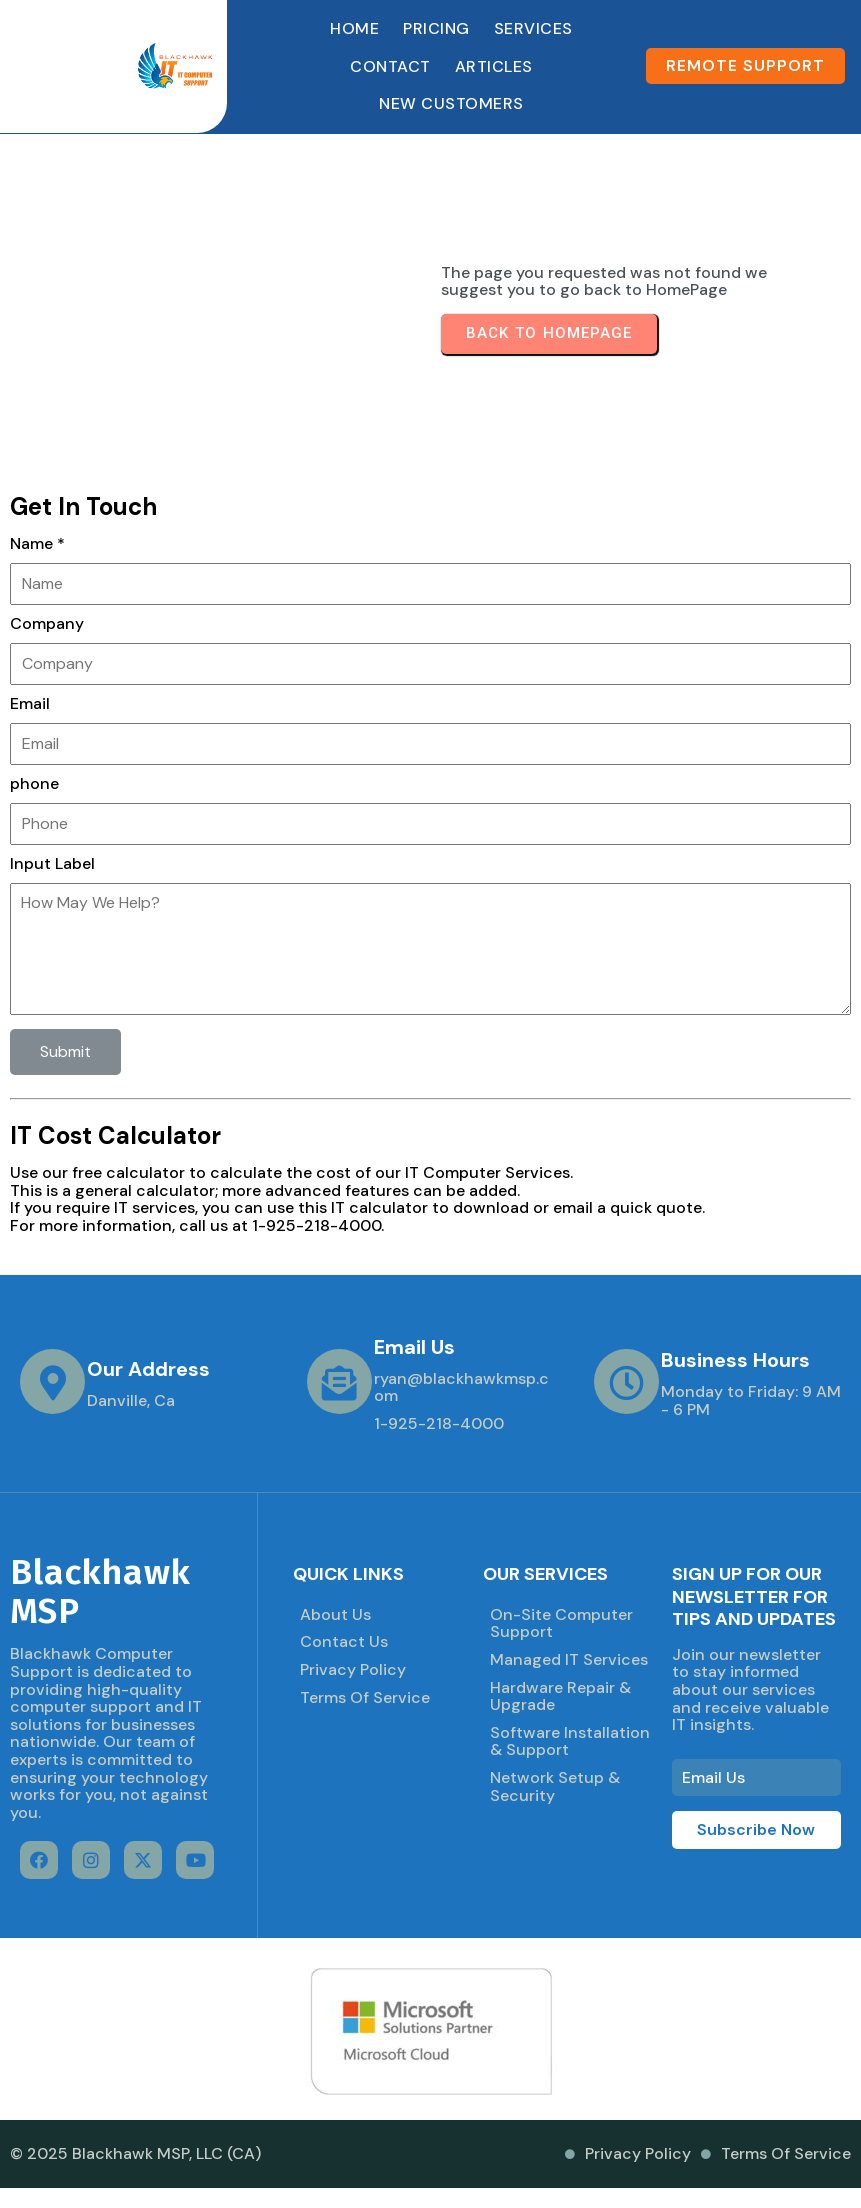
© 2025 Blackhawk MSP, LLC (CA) (135, 2153)
